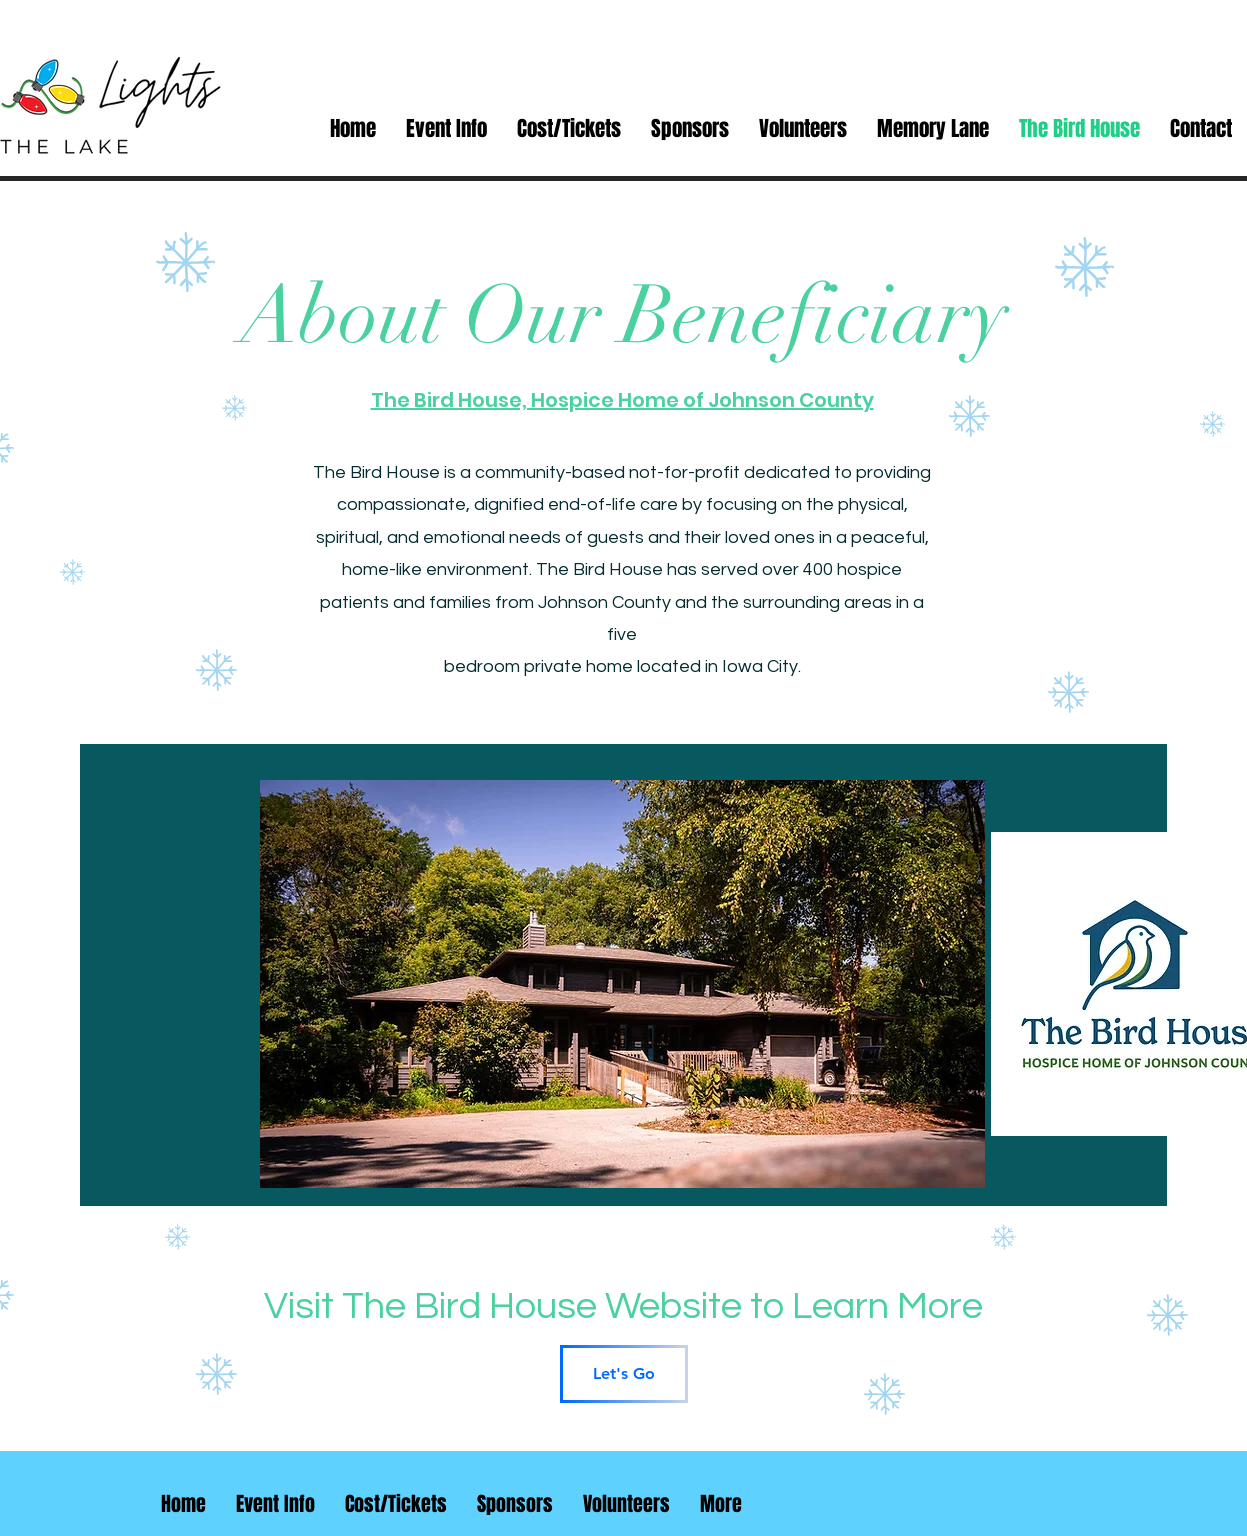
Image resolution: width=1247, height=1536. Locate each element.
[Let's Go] (624, 1374)
